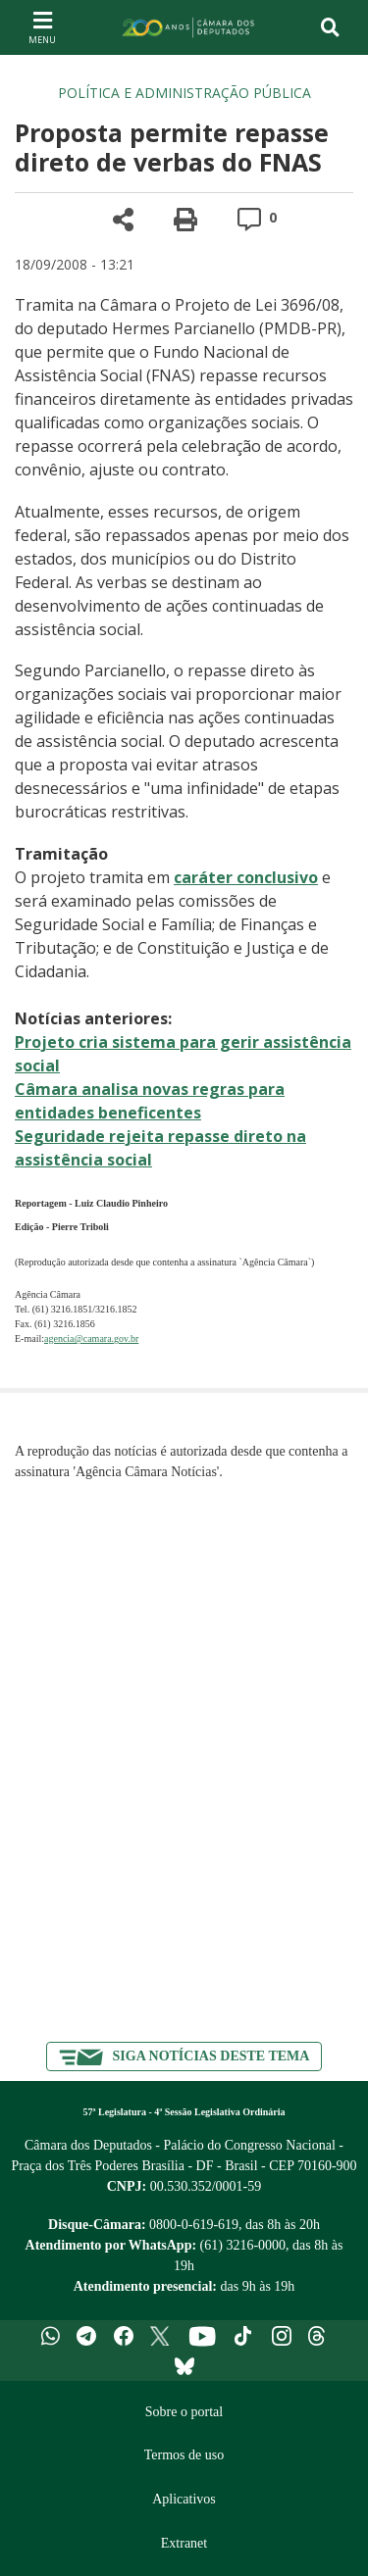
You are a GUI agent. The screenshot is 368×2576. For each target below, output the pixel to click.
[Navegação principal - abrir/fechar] (42, 27)
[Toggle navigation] (330, 27)
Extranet (184, 2543)
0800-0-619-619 (193, 2224)
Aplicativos (184, 2499)
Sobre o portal (184, 2411)
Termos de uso (184, 2455)
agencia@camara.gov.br (91, 1338)
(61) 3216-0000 (243, 2245)
